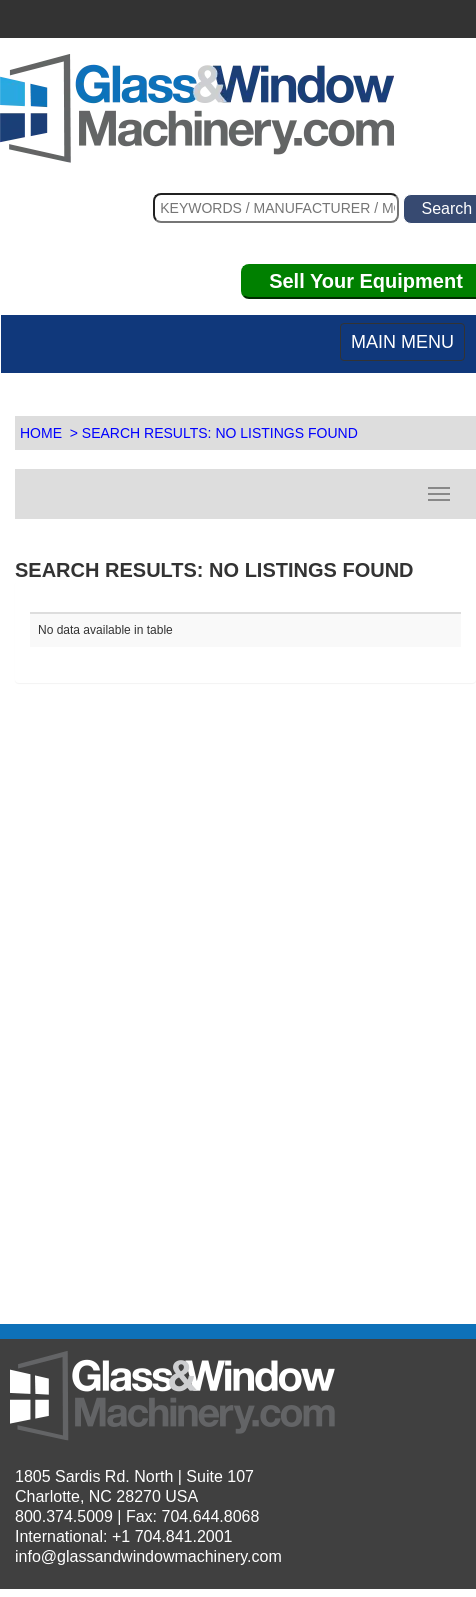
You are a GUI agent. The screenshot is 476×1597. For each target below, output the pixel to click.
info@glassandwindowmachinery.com (148, 1556)
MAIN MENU (402, 342)
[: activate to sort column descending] (354, 604)
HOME (41, 433)
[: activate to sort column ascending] (138, 604)
